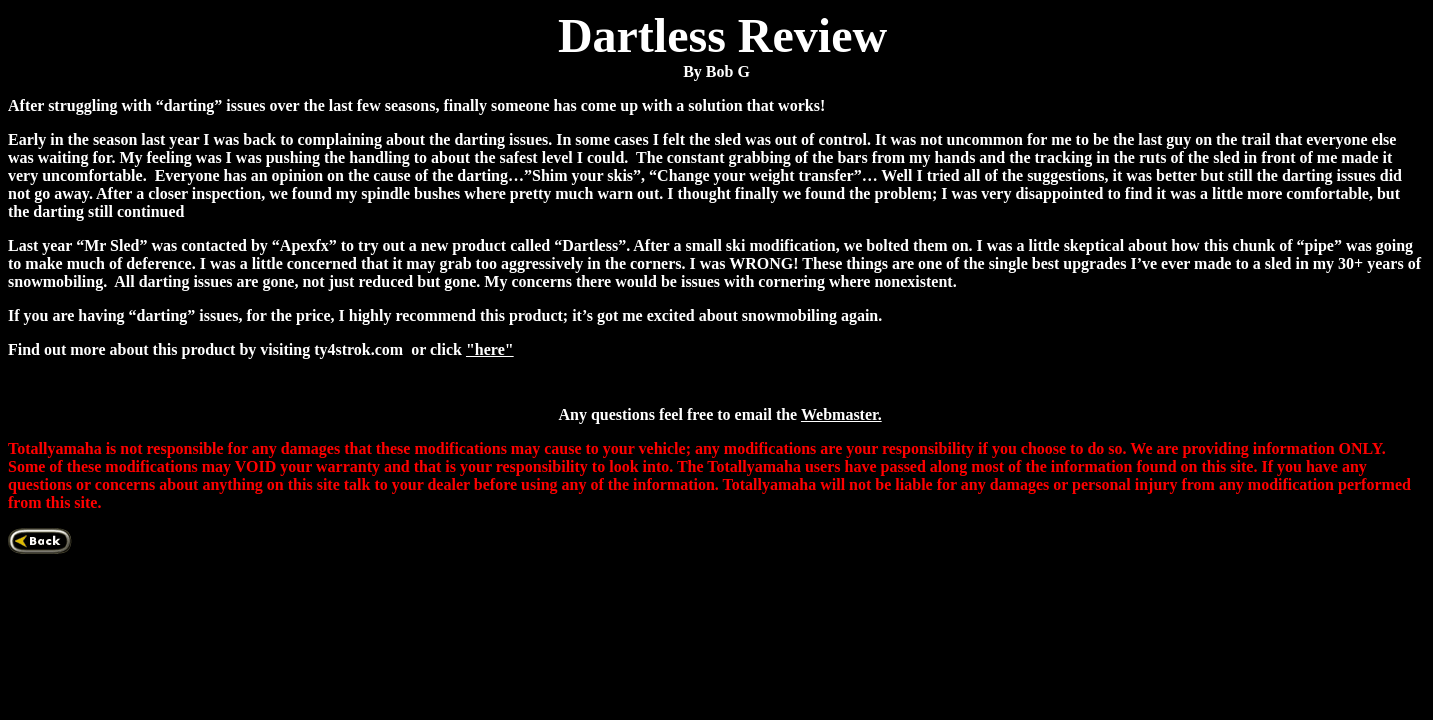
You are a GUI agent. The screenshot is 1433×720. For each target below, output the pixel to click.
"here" (490, 349)
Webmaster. (841, 414)
